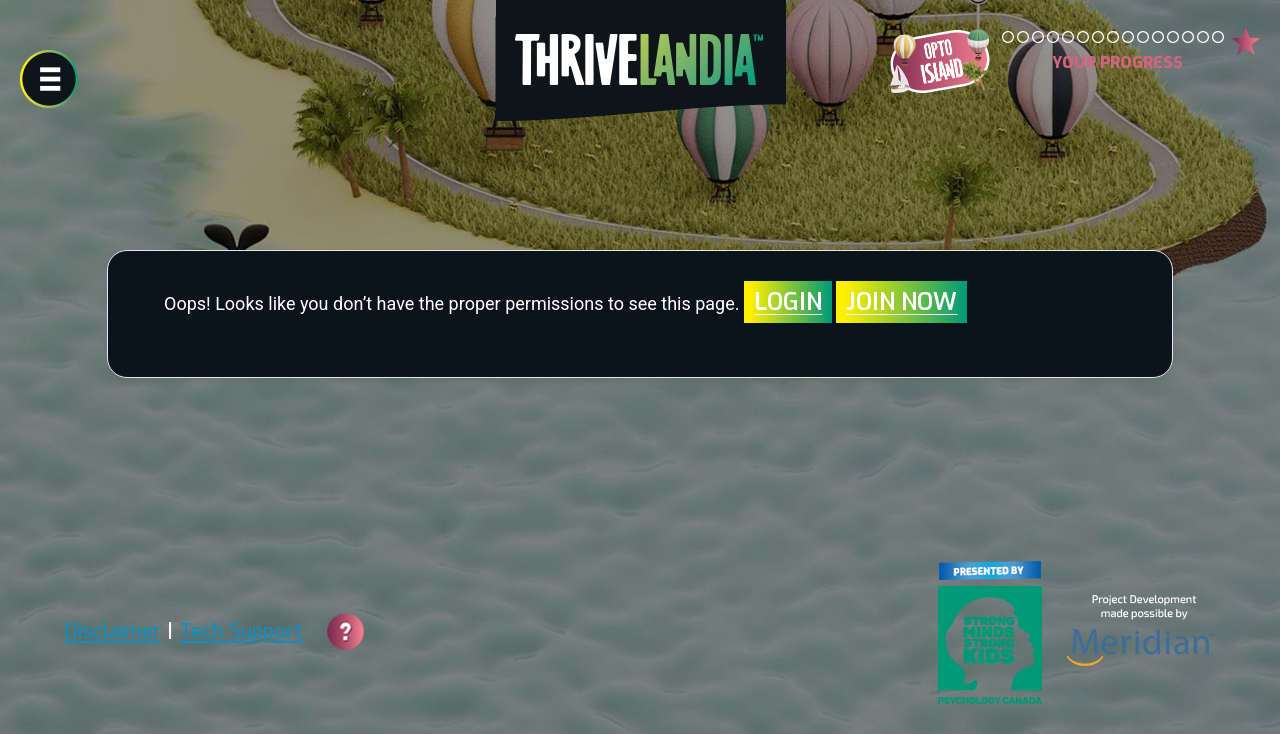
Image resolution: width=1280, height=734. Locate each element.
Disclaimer (112, 631)
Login (788, 302)
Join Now (901, 302)
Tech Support (241, 631)
